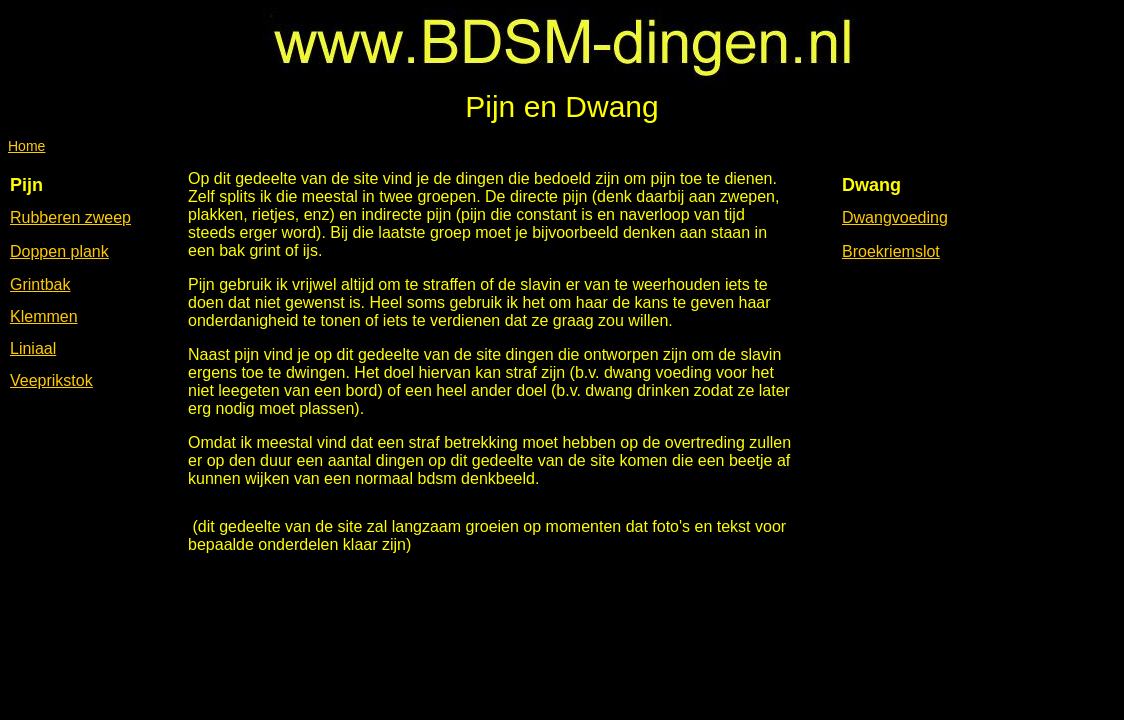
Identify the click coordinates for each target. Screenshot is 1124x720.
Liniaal (33, 348)
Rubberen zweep (70, 217)
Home (26, 146)
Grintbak (40, 284)
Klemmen (44, 316)
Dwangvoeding (895, 217)
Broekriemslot (891, 251)
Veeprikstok (51, 380)
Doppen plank (59, 251)
